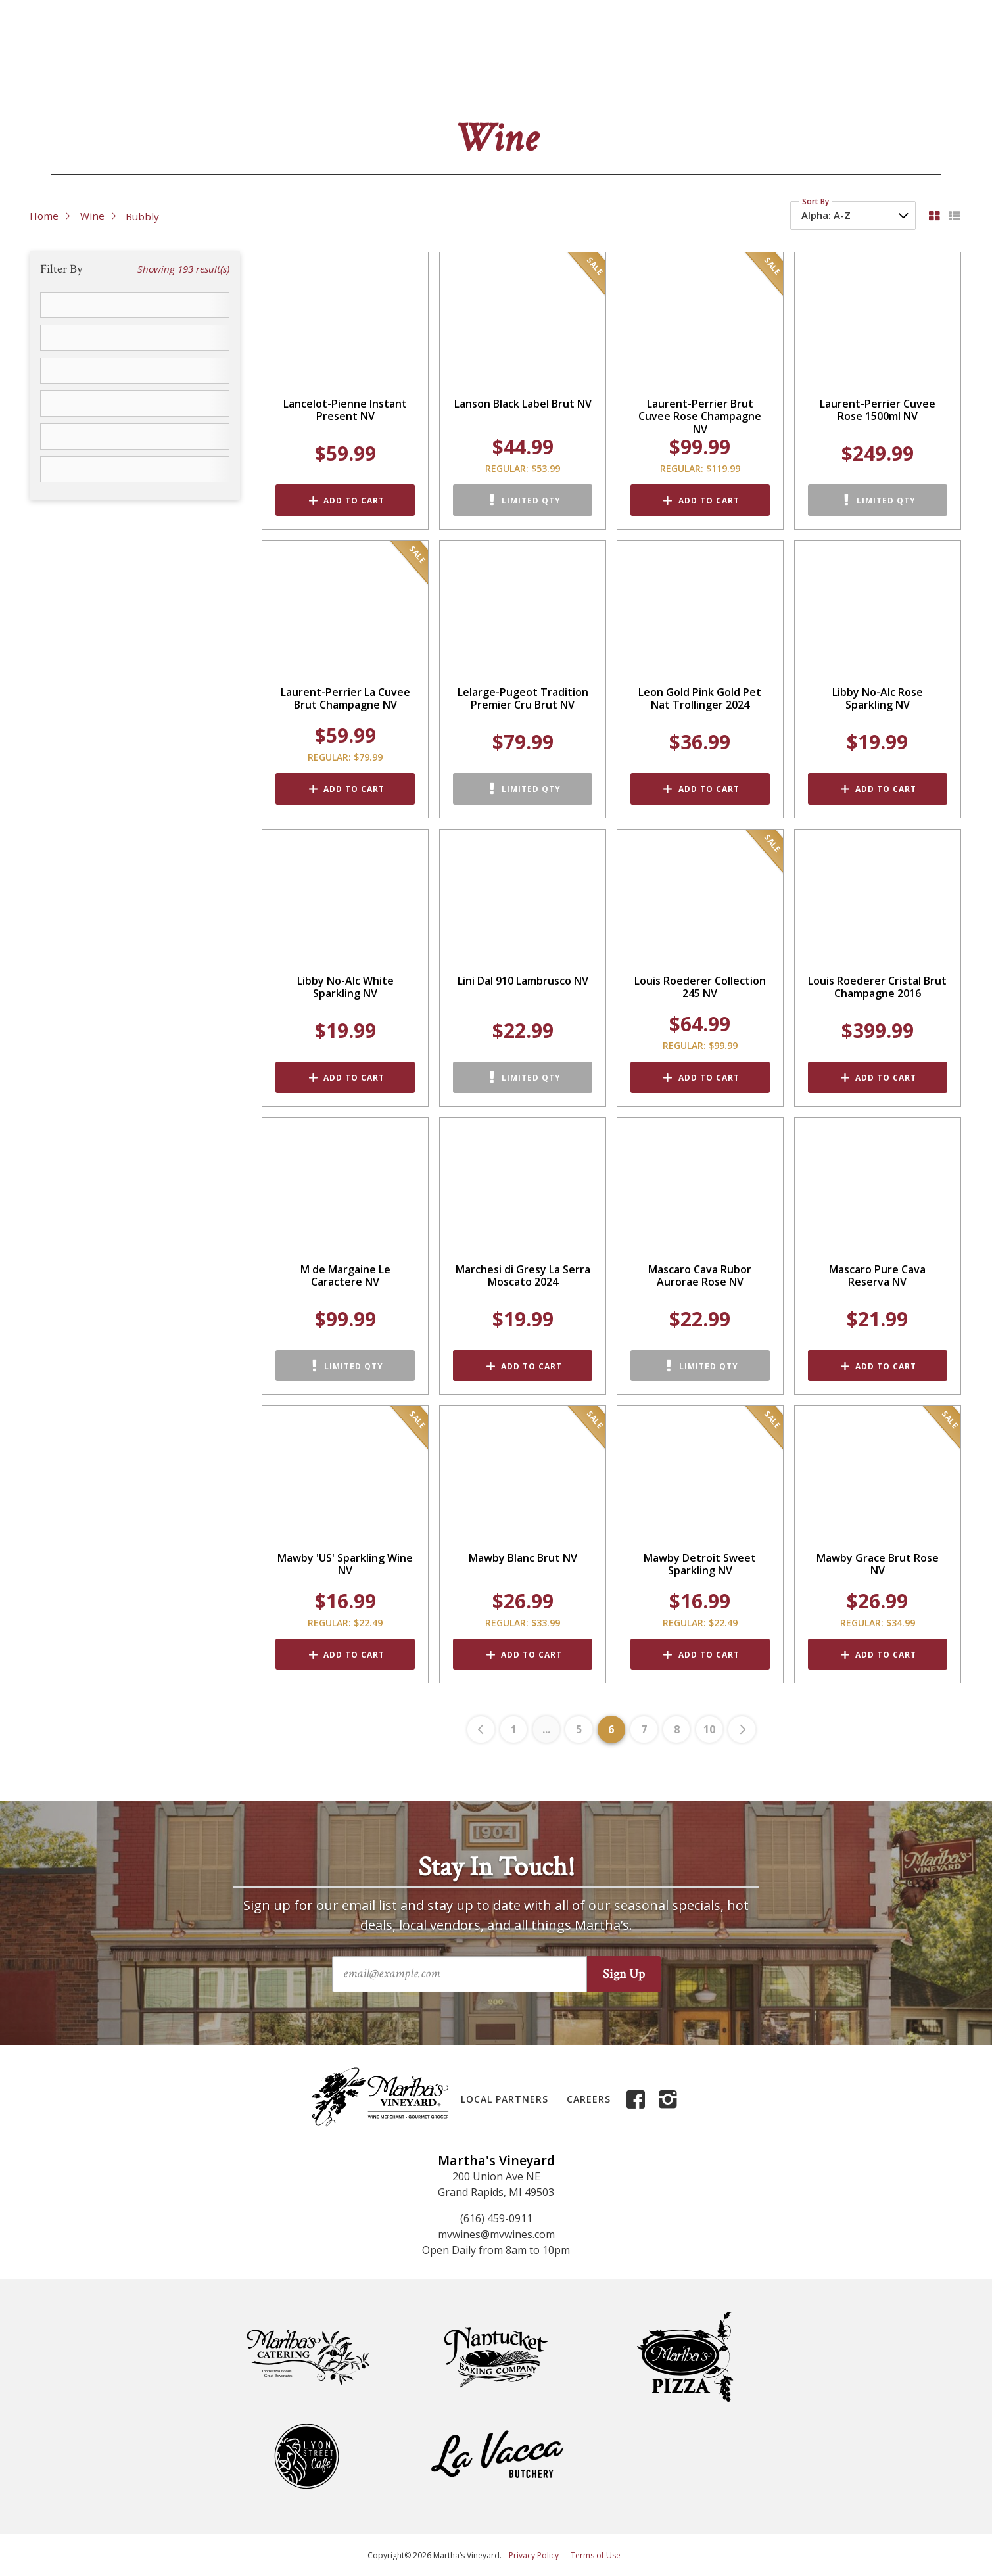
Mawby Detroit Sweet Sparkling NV (700, 1564)
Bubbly (142, 216)
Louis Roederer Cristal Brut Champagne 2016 (877, 987)
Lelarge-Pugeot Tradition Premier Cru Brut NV (523, 698)
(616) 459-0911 (496, 2218)
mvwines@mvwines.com (496, 2234)
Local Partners (504, 2099)
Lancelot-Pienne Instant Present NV (345, 410)
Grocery (409, 79)
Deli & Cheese (516, 79)
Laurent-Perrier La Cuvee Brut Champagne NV (345, 698)
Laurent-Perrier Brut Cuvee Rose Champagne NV (699, 417)
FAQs (808, 39)
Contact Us (756, 39)
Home (44, 215)
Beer (256, 79)
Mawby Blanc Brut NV (523, 1558)
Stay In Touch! (496, 1867)
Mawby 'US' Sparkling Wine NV (345, 1564)
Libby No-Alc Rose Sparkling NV (877, 698)
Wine (186, 79)
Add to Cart (354, 500)
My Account (861, 39)
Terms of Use (596, 2555)
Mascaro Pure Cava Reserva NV (877, 1275)
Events (693, 79)
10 (709, 1729)
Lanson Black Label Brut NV (523, 404)
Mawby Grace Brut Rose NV (877, 1564)
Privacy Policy (534, 2555)
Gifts (614, 79)
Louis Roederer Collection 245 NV (700, 987)
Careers (589, 2099)
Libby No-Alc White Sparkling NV (345, 987)
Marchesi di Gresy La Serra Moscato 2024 (523, 1275)
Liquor (319, 79)
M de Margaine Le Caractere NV (345, 1275)
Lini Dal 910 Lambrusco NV (523, 981)
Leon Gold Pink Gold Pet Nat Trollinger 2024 (699, 698)
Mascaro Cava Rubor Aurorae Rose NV (699, 1275)
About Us (693, 39)
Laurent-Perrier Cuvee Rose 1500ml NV (877, 410)
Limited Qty (531, 500)
